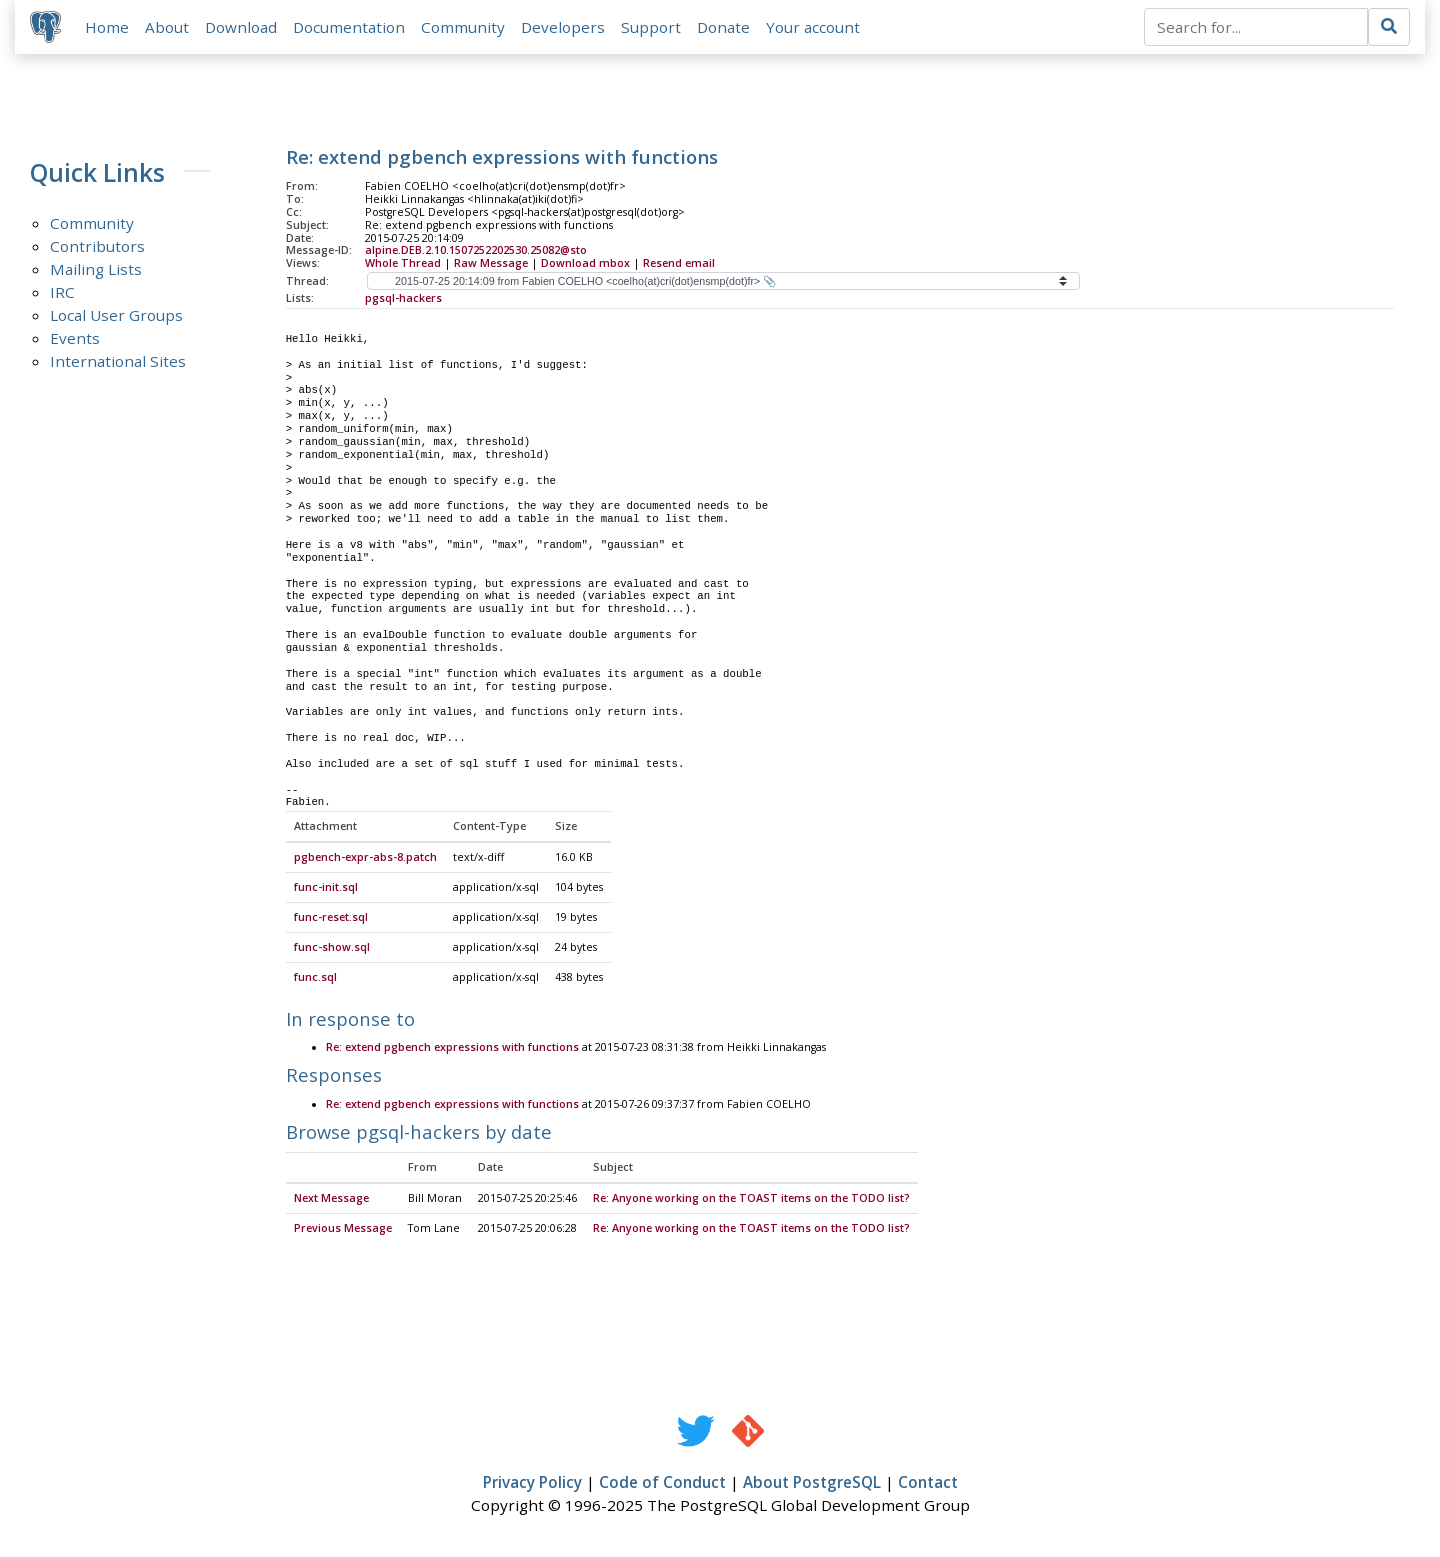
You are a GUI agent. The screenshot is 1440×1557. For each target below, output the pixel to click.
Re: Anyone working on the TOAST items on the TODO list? (751, 1200)
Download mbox (585, 264)
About (168, 27)
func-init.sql (326, 889)
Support (652, 27)
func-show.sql (332, 949)
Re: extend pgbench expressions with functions (452, 1049)
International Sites (118, 362)
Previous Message (343, 1230)
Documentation (350, 27)
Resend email (679, 264)
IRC (62, 293)
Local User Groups (116, 316)
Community (464, 27)
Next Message (331, 1200)
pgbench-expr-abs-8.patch (365, 859)
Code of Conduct (662, 1484)
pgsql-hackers (403, 299)
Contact (928, 1484)
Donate (724, 27)
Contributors (97, 247)
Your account (814, 27)
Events (75, 339)
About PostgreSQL (812, 1484)
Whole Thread (403, 264)
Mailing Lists (96, 270)
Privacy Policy (532, 1484)
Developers (564, 27)
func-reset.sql (331, 919)
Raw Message (491, 264)
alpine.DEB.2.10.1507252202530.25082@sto (476, 251)
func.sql (315, 979)
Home (108, 27)
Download (242, 27)
